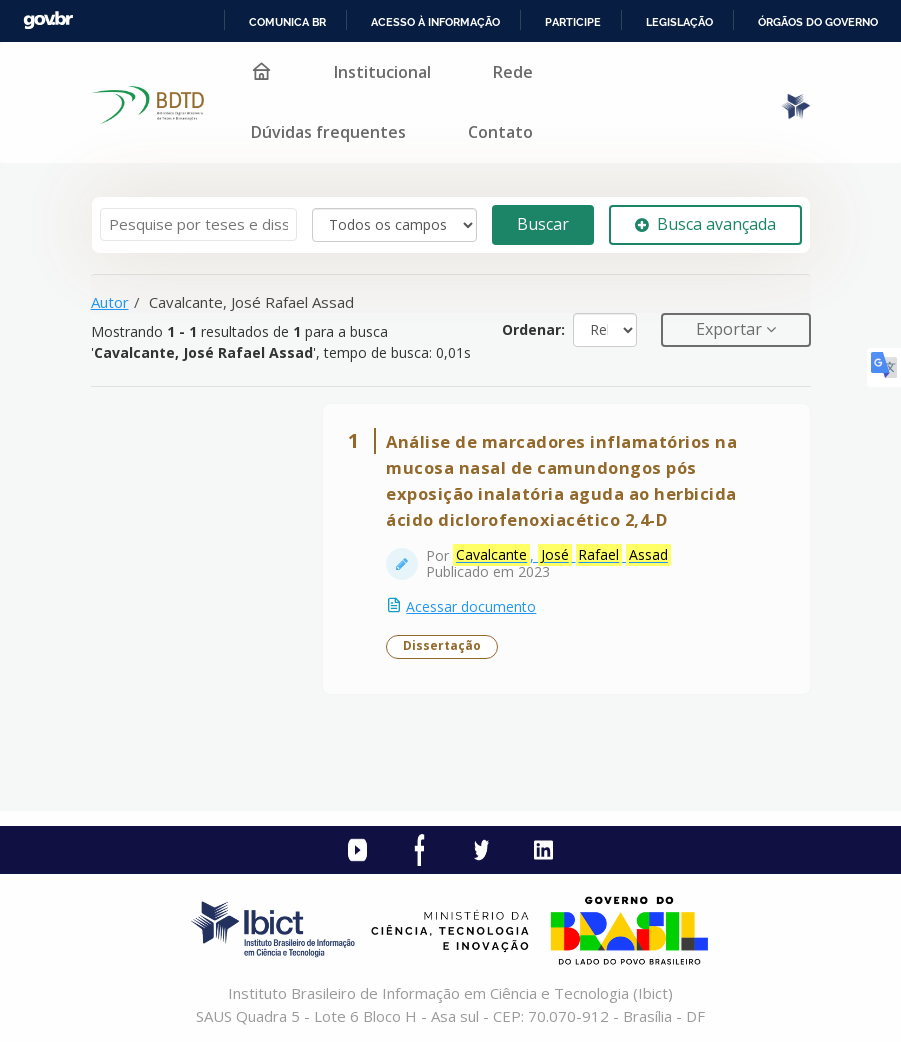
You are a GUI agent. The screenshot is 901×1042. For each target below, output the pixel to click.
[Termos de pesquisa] (198, 224)
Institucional (382, 72)
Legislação (679, 22)
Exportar (731, 329)
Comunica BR (287, 22)
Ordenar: (533, 329)
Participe (573, 22)
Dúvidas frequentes (328, 132)
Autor (110, 302)
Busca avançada (705, 224)
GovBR (48, 20)
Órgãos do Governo (818, 22)
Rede (513, 72)
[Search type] (394, 225)
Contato (500, 132)
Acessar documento (472, 606)
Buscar (543, 224)
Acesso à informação (435, 22)
